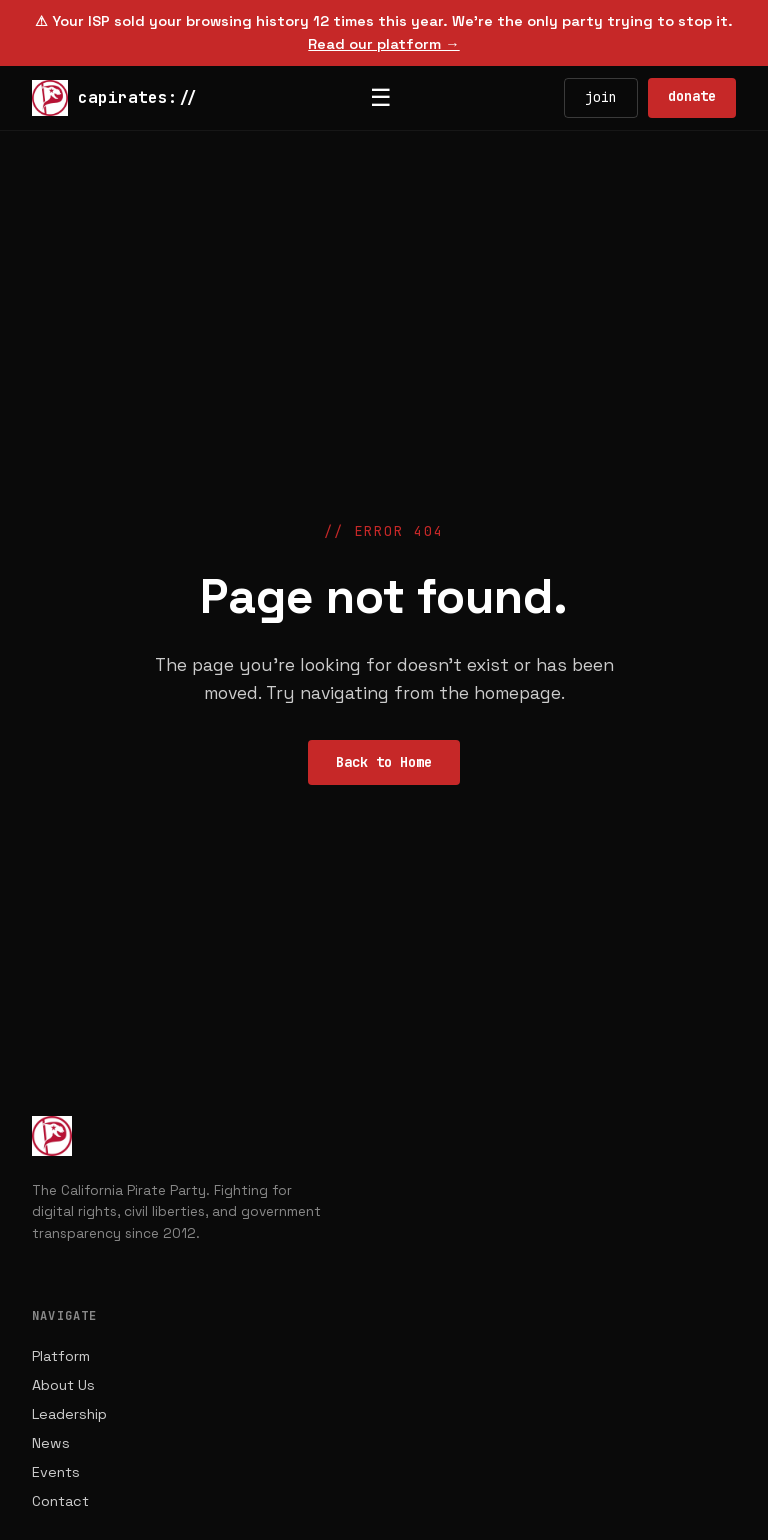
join (601, 97)
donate (692, 96)
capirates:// (115, 98)
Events (56, 1472)
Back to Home (384, 762)
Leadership (69, 1414)
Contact (60, 1501)
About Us (63, 1385)
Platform (61, 1356)
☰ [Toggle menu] (381, 97)
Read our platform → (383, 44)
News (51, 1443)
